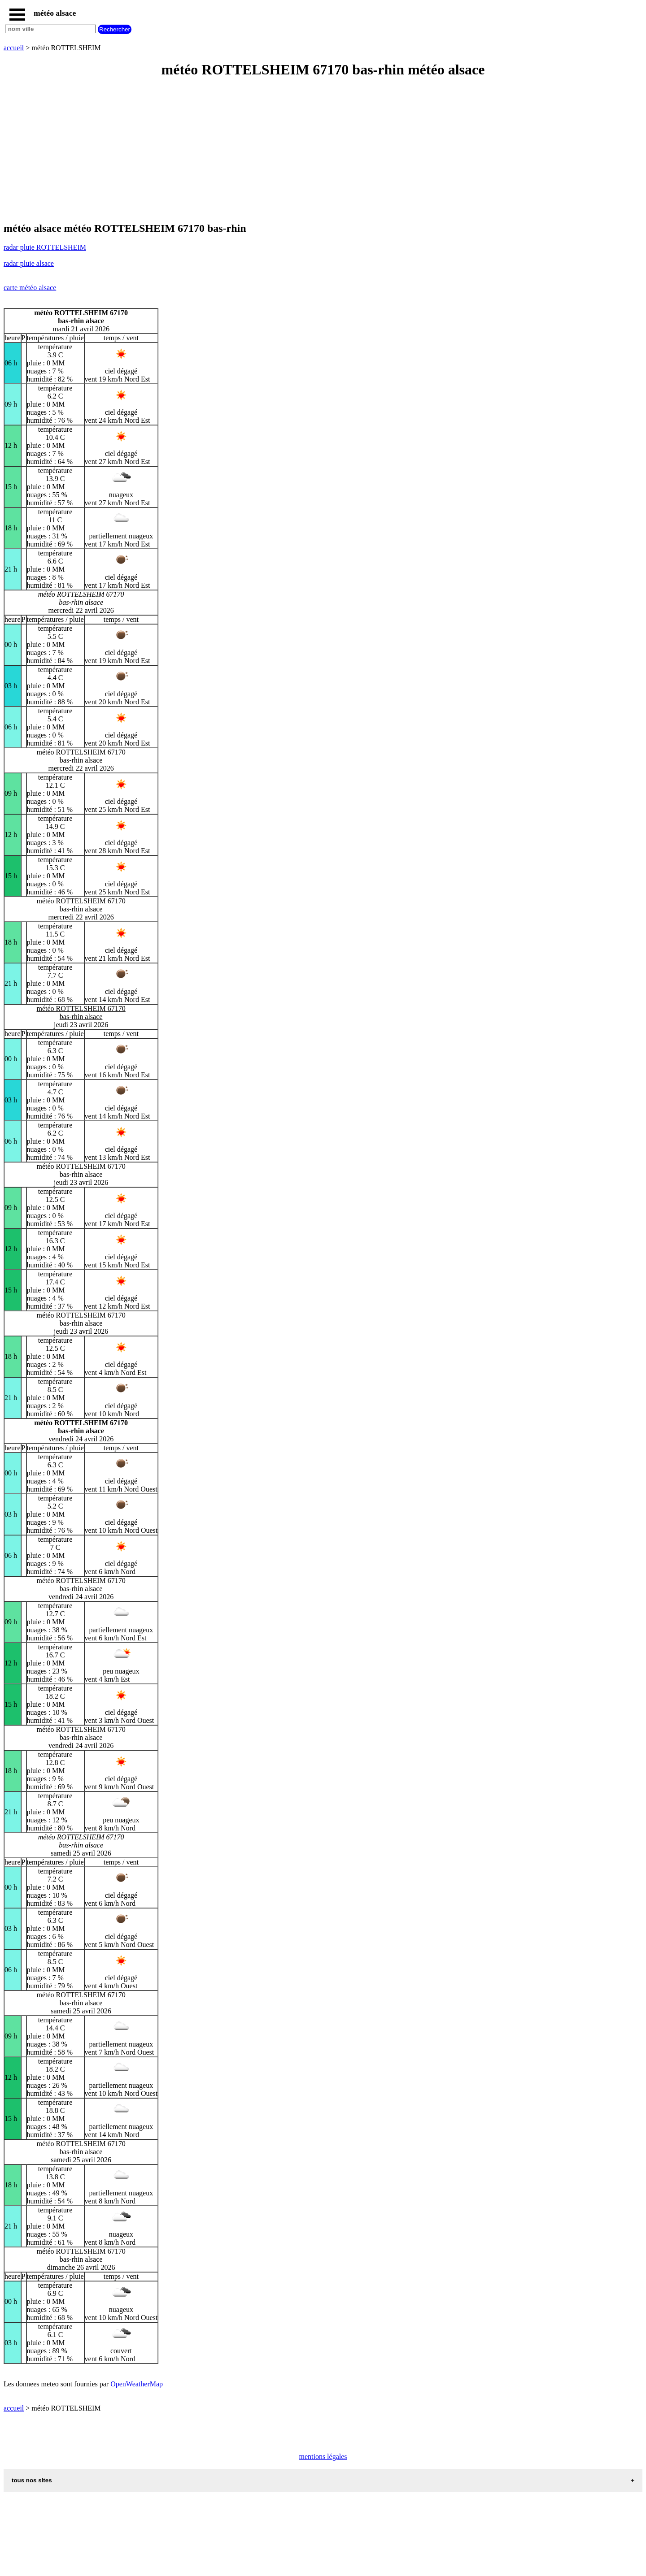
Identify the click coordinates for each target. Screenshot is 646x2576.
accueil (14, 48)
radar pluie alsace (29, 263)
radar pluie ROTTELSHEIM (45, 247)
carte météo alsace (30, 287)
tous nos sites (32, 2480)
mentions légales (323, 2456)
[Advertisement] (273, 150)
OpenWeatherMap (136, 2384)
